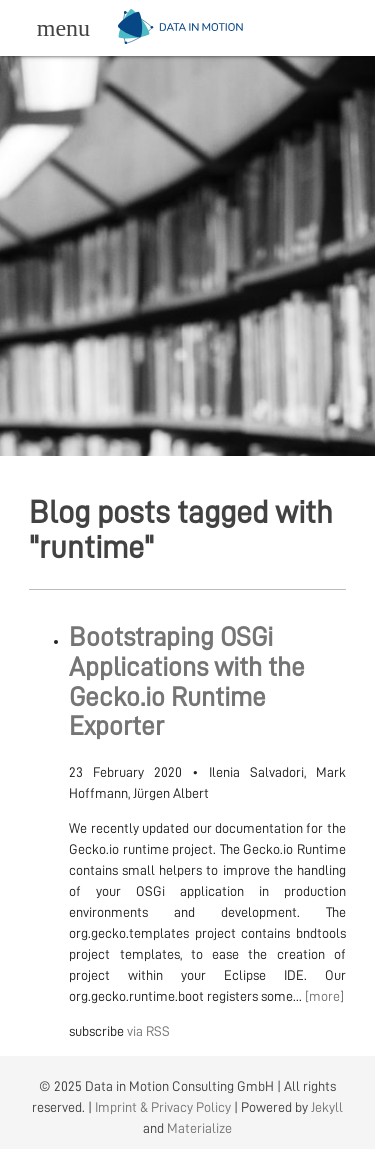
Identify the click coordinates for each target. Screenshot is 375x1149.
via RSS (148, 1031)
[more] (324, 996)
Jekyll (327, 1107)
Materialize (199, 1128)
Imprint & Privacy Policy (163, 1107)
